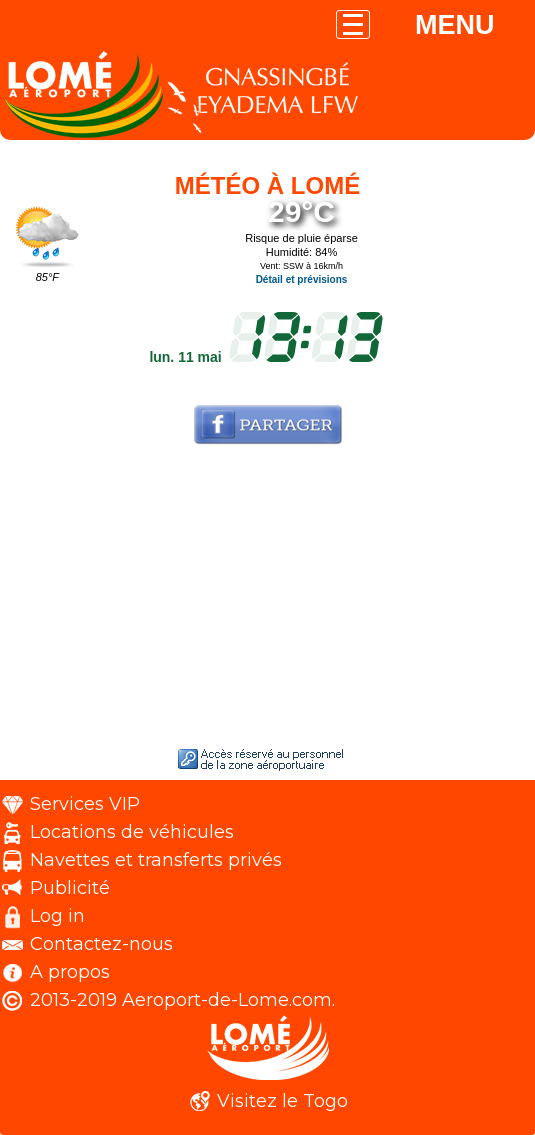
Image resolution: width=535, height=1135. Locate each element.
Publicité (70, 888)
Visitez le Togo (282, 1101)
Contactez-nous (101, 944)
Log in (57, 916)
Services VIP (85, 804)
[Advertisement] (267, 600)
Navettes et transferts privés (156, 860)
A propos (70, 972)
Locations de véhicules (132, 832)
